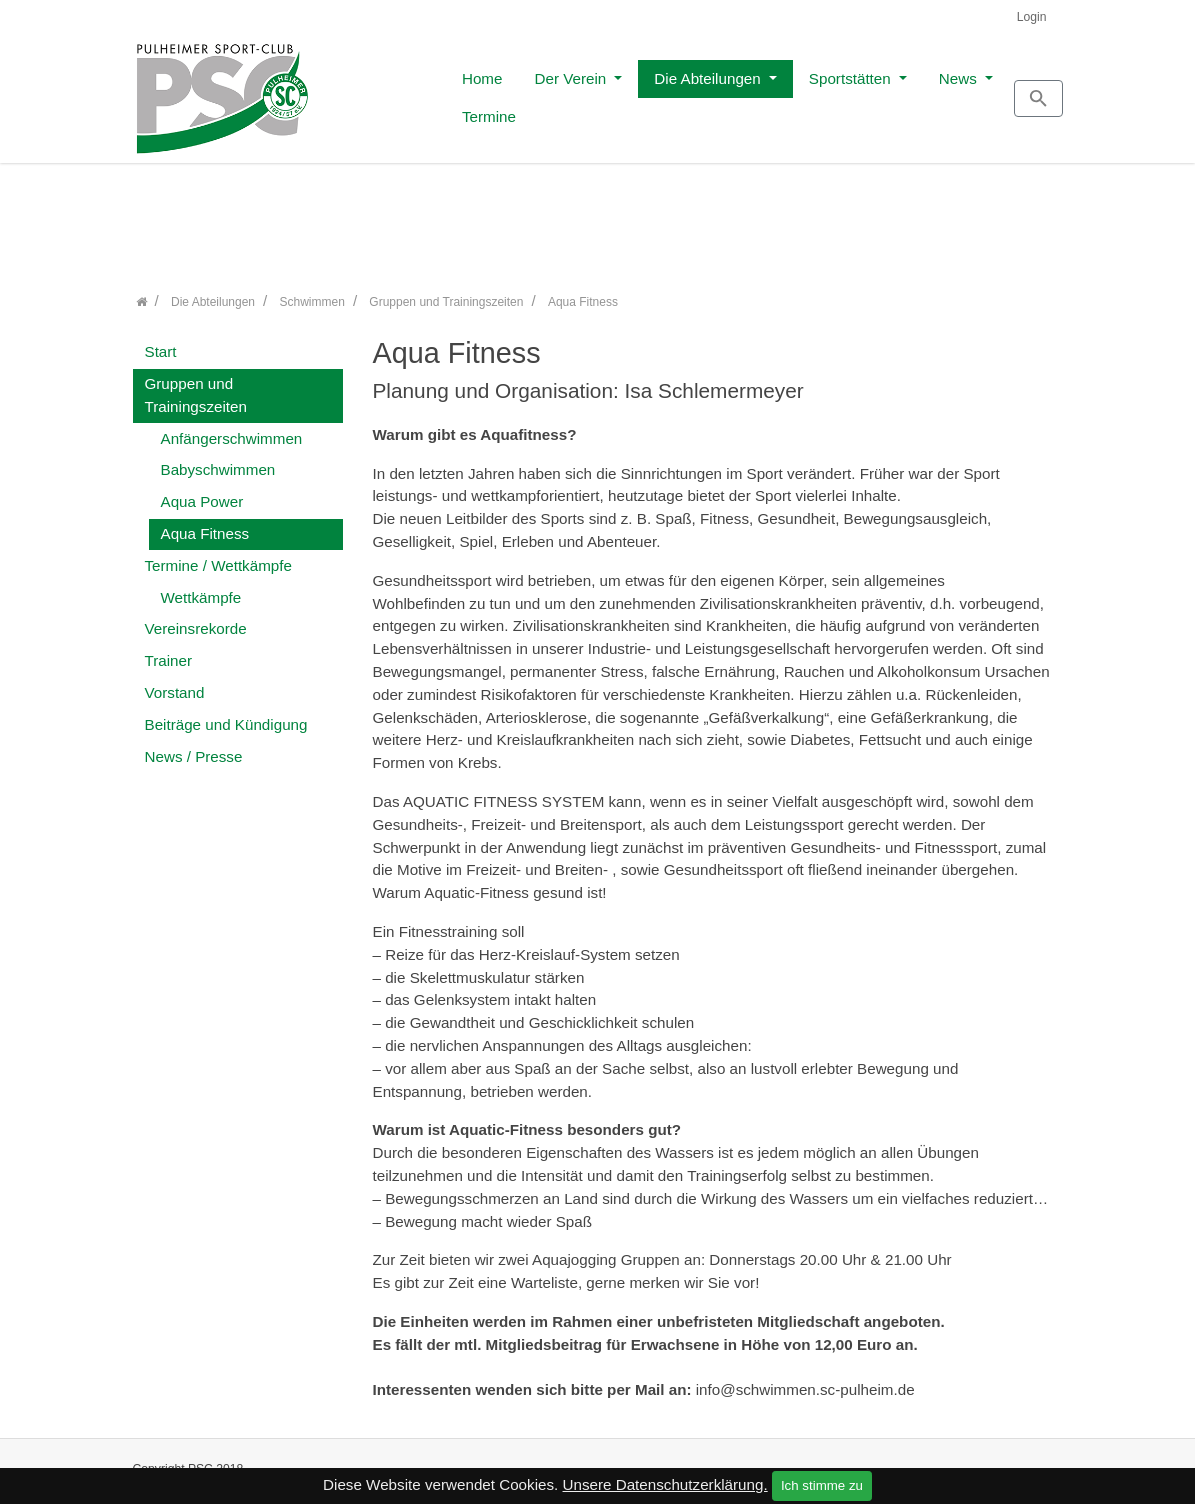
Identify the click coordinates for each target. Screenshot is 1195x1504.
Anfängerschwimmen (232, 427)
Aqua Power (202, 491)
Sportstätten (742, 91)
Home (373, 91)
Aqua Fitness (205, 522)
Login (1032, 17)
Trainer (169, 650)
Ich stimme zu (822, 1485)
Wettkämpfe (201, 586)
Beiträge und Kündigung (226, 713)
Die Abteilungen (600, 91)
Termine (943, 91)
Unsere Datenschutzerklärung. (665, 1484)
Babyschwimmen (218, 459)
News (850, 91)
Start (161, 341)
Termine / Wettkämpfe (218, 554)
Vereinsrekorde (196, 618)
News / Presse (194, 745)
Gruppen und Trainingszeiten (196, 384)
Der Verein (463, 91)
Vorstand (175, 681)
